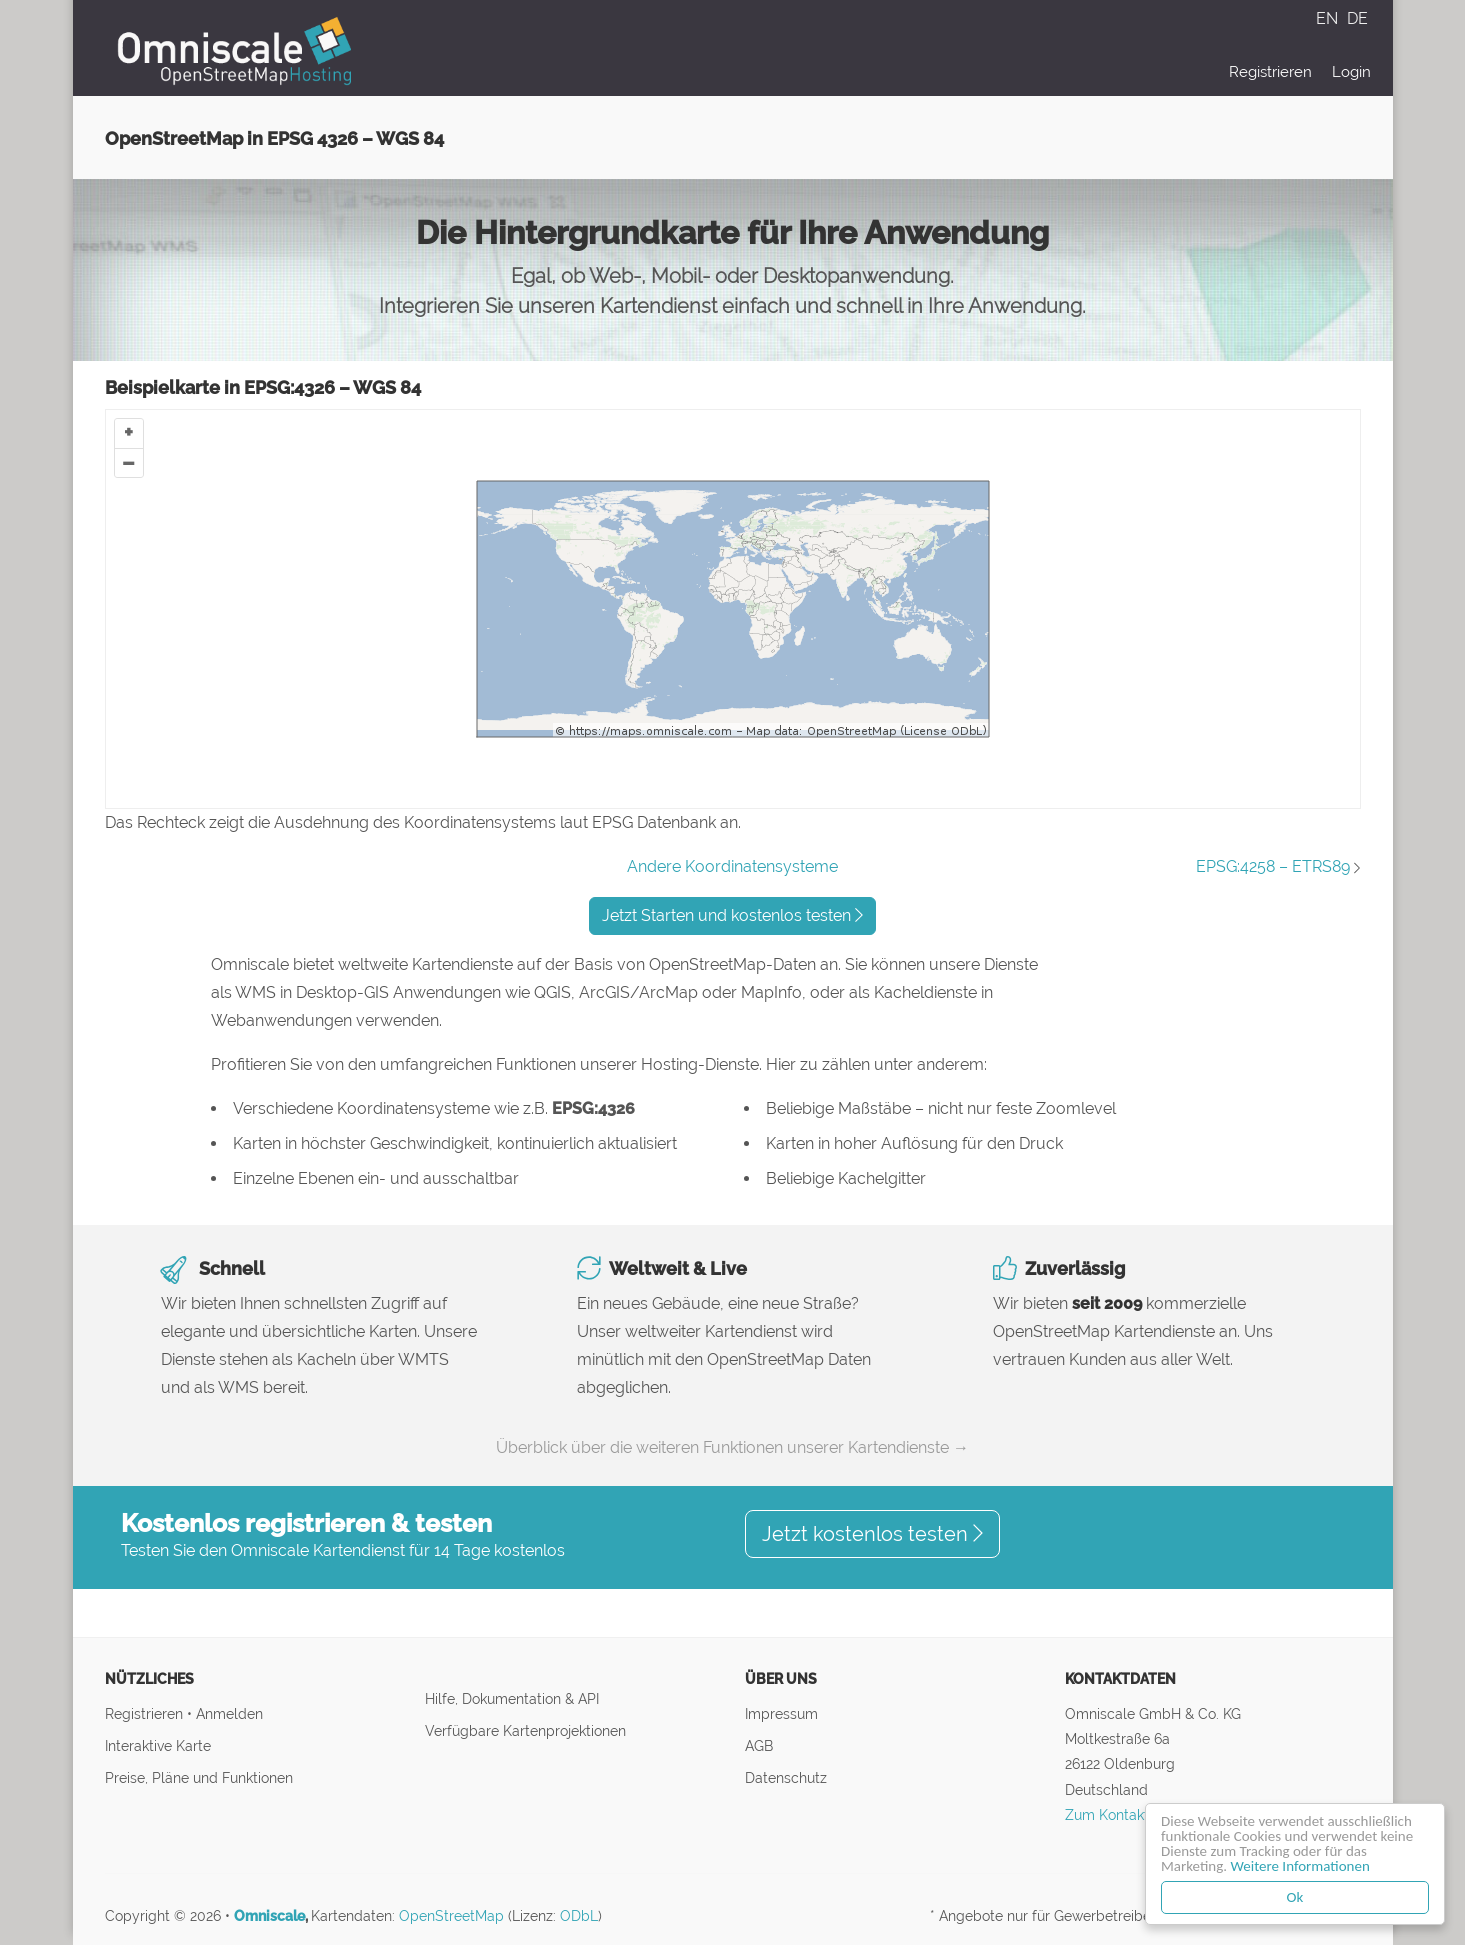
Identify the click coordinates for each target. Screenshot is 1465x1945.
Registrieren (1270, 72)
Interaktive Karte (158, 1745)
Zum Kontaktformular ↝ (1143, 1814)
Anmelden (229, 1713)
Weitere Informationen (1300, 1866)
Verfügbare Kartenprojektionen (525, 1730)
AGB (759, 1745)
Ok (1295, 1897)
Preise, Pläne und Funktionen (199, 1777)
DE (1357, 18)
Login (1351, 72)
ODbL (579, 1916)
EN (1329, 18)
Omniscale (269, 1916)
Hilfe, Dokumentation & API (512, 1698)
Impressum (781, 1713)
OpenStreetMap (451, 1916)
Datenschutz (786, 1777)
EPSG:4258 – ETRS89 (1273, 866)
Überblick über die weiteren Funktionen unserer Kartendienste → (732, 1447)
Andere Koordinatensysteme (732, 866)
